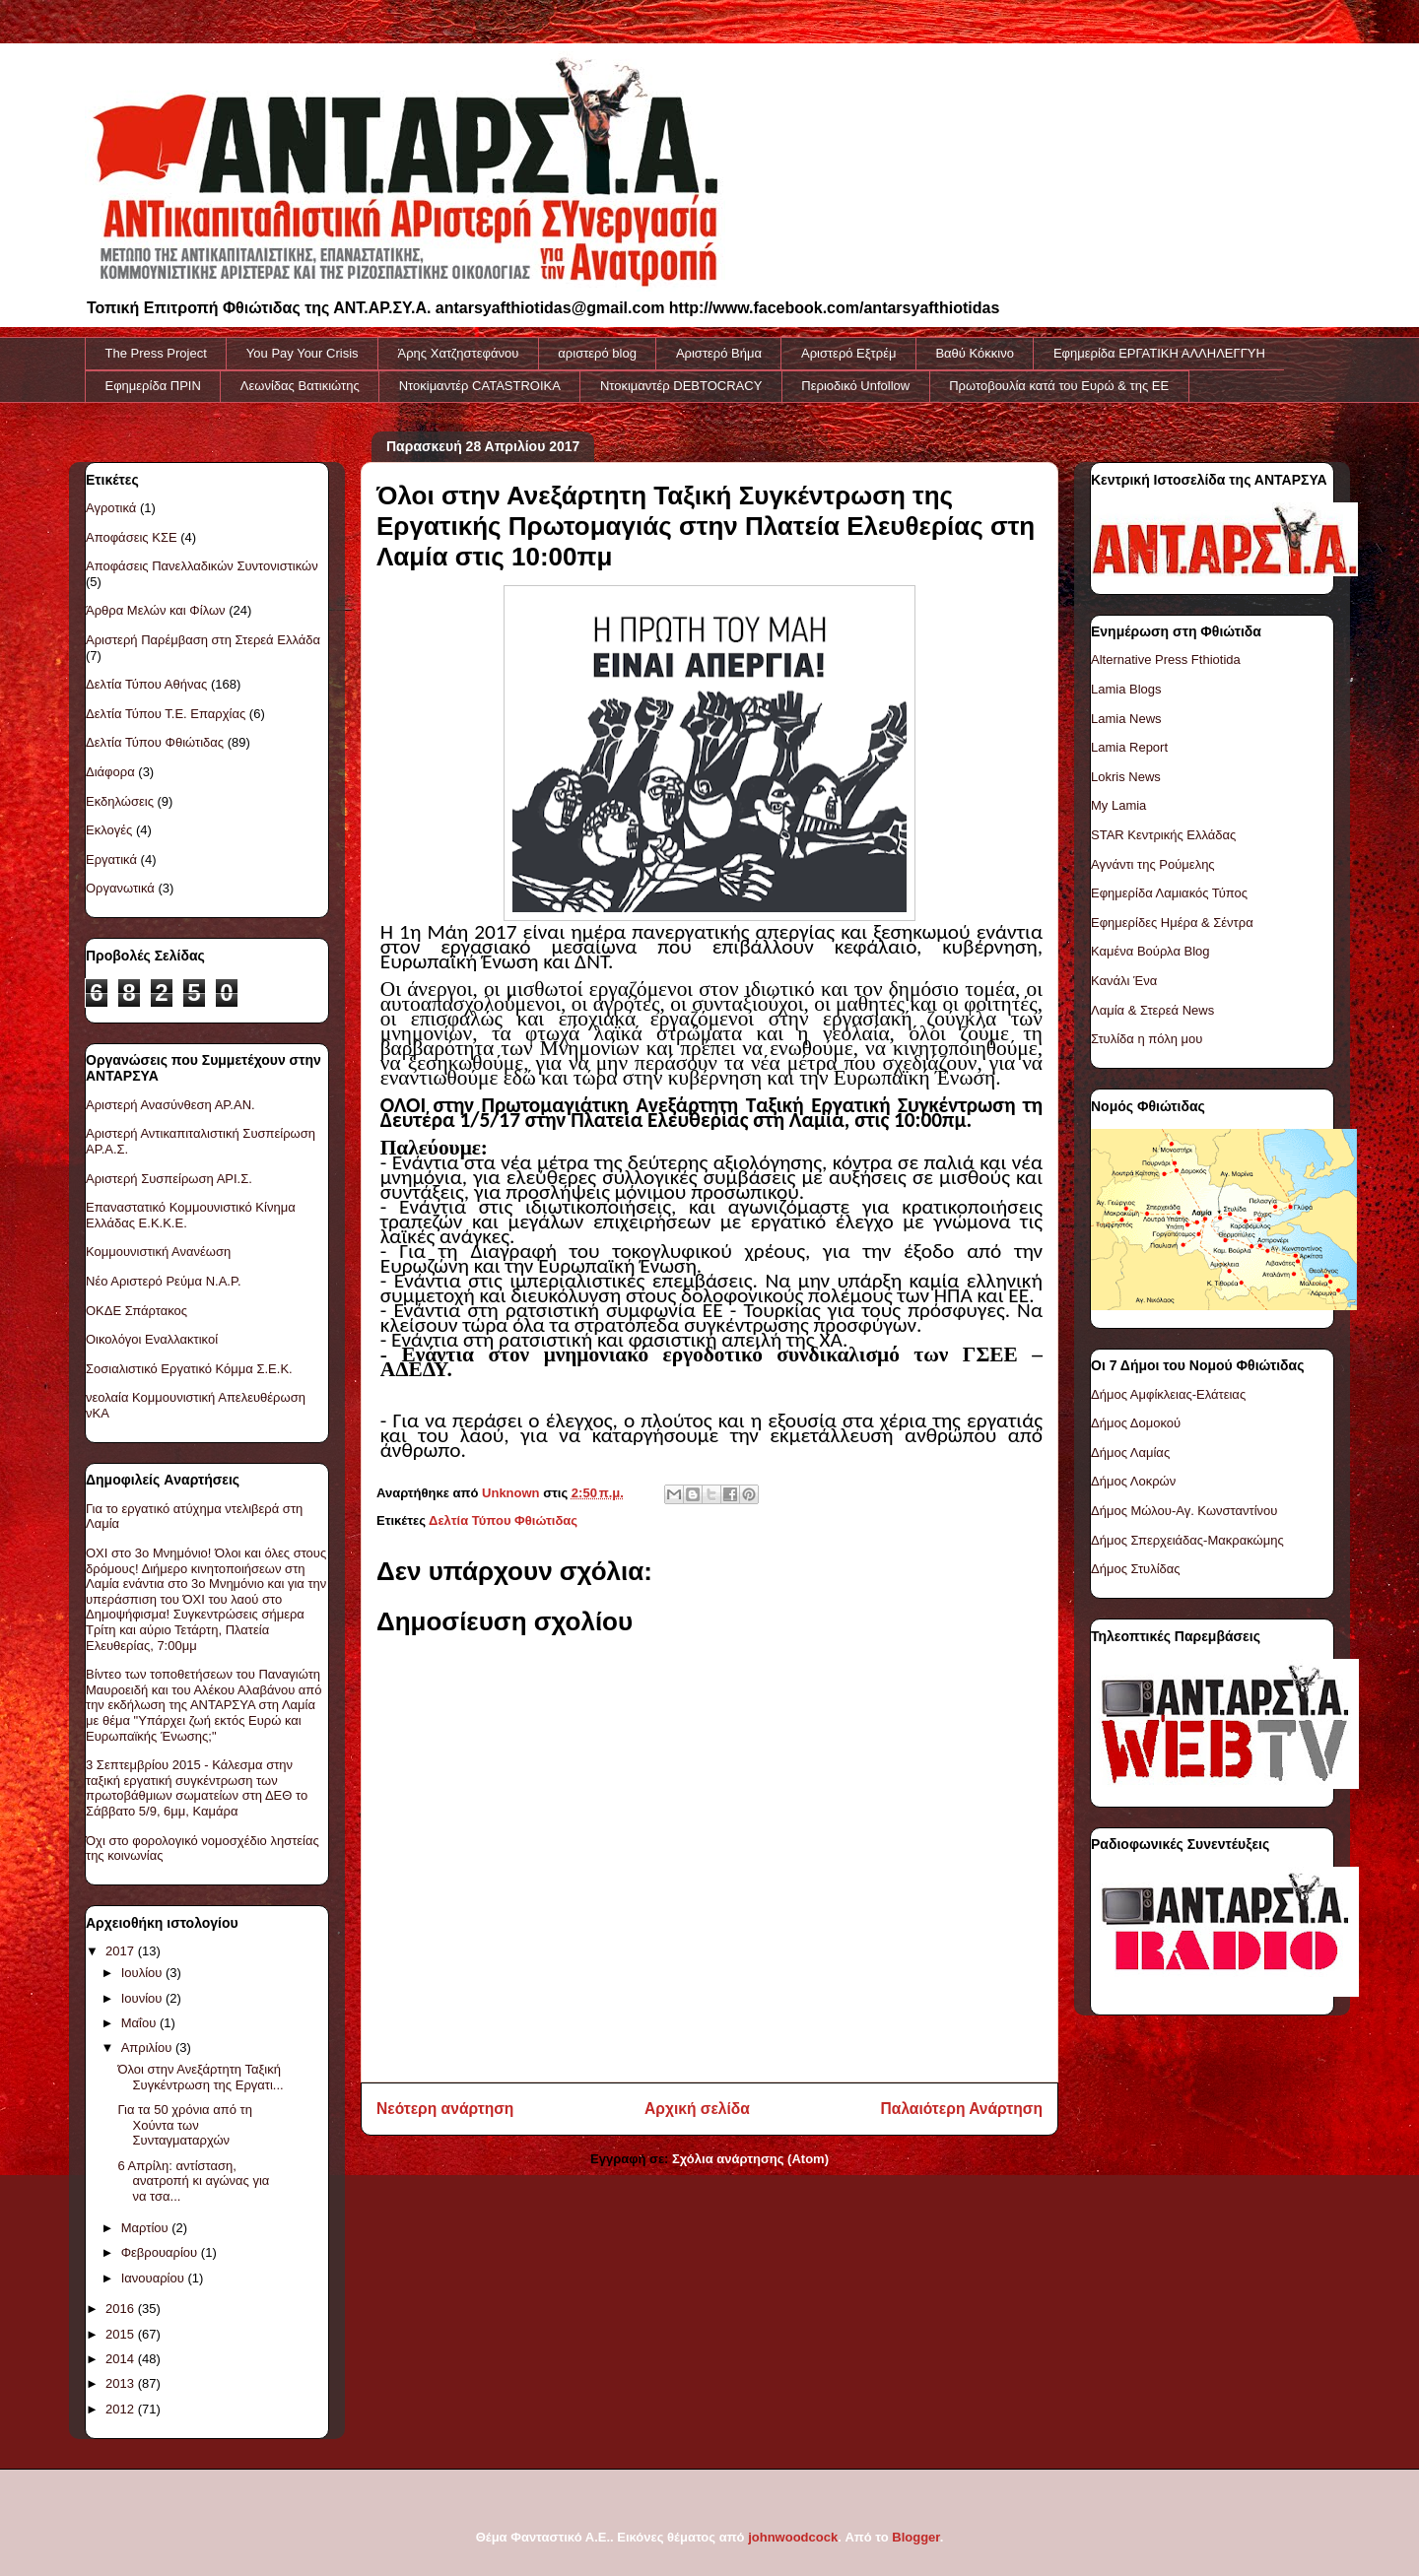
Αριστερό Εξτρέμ (848, 353)
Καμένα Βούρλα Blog (1150, 951)
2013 (121, 2383)
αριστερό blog (597, 353)
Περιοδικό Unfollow (855, 385)
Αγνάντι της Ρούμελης (1153, 864)
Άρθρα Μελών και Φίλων (156, 610)
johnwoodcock (793, 2537)
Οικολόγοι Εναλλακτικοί (152, 1339)
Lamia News (1126, 718)
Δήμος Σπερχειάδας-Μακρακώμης (1187, 1540)
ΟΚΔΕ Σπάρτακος (136, 1310)
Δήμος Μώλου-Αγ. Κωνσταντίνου (1184, 1510)
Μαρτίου (146, 2227)
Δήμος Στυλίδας (1136, 1568)
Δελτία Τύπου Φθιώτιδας (503, 1520)
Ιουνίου (143, 1998)
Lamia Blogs (1126, 689)
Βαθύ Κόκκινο (974, 353)
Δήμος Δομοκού (1136, 1423)
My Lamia (1118, 805)
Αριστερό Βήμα (719, 353)
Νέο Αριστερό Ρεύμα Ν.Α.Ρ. (163, 1281)
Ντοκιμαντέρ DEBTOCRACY (681, 385)
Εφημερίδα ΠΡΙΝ (153, 385)
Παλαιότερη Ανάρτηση (962, 2108)
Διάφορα (110, 771)
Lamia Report (1129, 747)
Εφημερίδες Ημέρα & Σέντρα (1172, 922)
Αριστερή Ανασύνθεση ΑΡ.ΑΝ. (170, 1104)
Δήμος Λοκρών (1133, 1481)
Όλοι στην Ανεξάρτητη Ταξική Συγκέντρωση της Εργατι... (200, 2077)
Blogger (915, 2537)
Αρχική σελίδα (697, 2108)
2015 (121, 2334)
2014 (121, 2358)
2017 (121, 1951)
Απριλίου (148, 2047)
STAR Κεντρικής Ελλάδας (1163, 834)
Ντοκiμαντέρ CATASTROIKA (480, 385)
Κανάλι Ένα (1124, 980)
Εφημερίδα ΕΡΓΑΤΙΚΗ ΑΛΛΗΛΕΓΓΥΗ (1159, 353)
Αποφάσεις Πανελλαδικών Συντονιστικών (202, 566)
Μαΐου (140, 2022)
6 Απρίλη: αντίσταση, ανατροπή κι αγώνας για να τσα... (193, 2181)
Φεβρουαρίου (161, 2252)
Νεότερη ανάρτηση (444, 2108)
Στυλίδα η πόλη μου (1146, 1038)
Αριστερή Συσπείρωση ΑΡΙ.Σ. (169, 1178)
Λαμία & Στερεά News (1152, 1010)
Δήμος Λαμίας (1130, 1452)
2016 (121, 2308)
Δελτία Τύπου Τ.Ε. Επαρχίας (165, 713)
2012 (121, 2409)
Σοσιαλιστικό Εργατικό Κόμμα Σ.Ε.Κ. (189, 1368)
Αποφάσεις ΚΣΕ (131, 537)
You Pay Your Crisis (302, 353)
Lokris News (1126, 776)
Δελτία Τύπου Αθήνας (146, 684)
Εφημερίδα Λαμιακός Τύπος (1169, 893)
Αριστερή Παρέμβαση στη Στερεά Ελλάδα (203, 639)
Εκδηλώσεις (120, 801)
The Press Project (156, 353)
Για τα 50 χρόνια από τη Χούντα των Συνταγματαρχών (184, 2124)
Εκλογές (109, 830)
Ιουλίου (143, 1972)
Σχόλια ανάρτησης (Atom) (750, 2158)
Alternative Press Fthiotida (1166, 659)
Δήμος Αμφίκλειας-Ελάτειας (1168, 1394)
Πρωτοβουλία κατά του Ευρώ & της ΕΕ (1059, 385)
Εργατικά (111, 859)
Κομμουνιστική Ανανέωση (158, 1251)
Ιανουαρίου (154, 2278)
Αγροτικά (111, 507)
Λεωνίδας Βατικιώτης (300, 385)
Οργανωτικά (120, 888)
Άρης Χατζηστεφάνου (458, 353)
